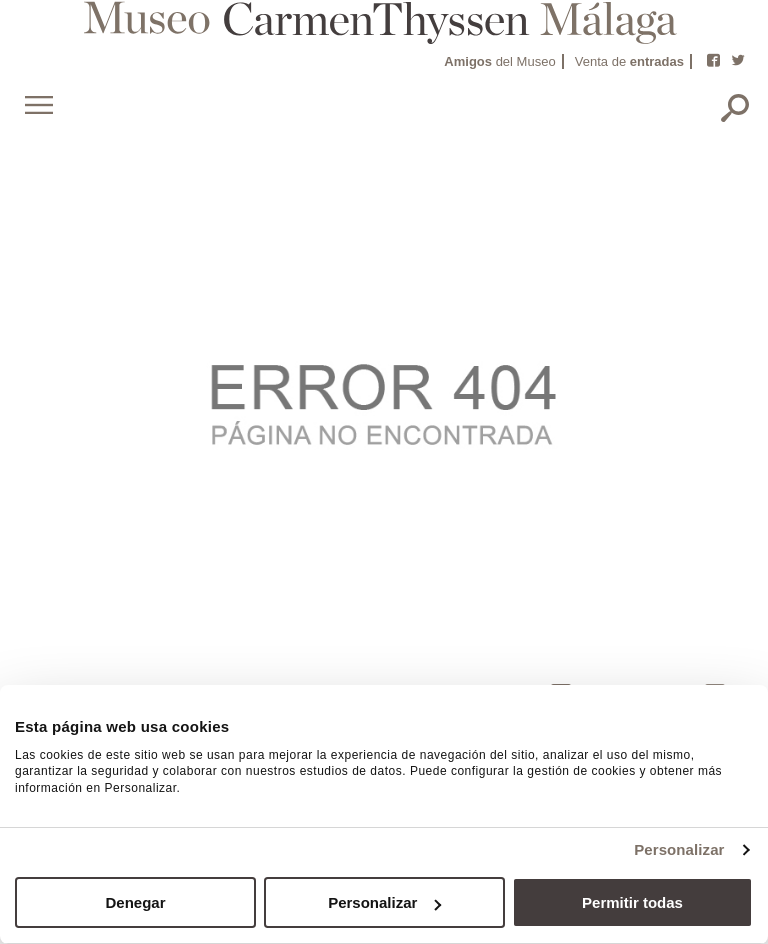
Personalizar (679, 849)
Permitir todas (632, 902)
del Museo (499, 61)
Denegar (135, 902)
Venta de (629, 61)
